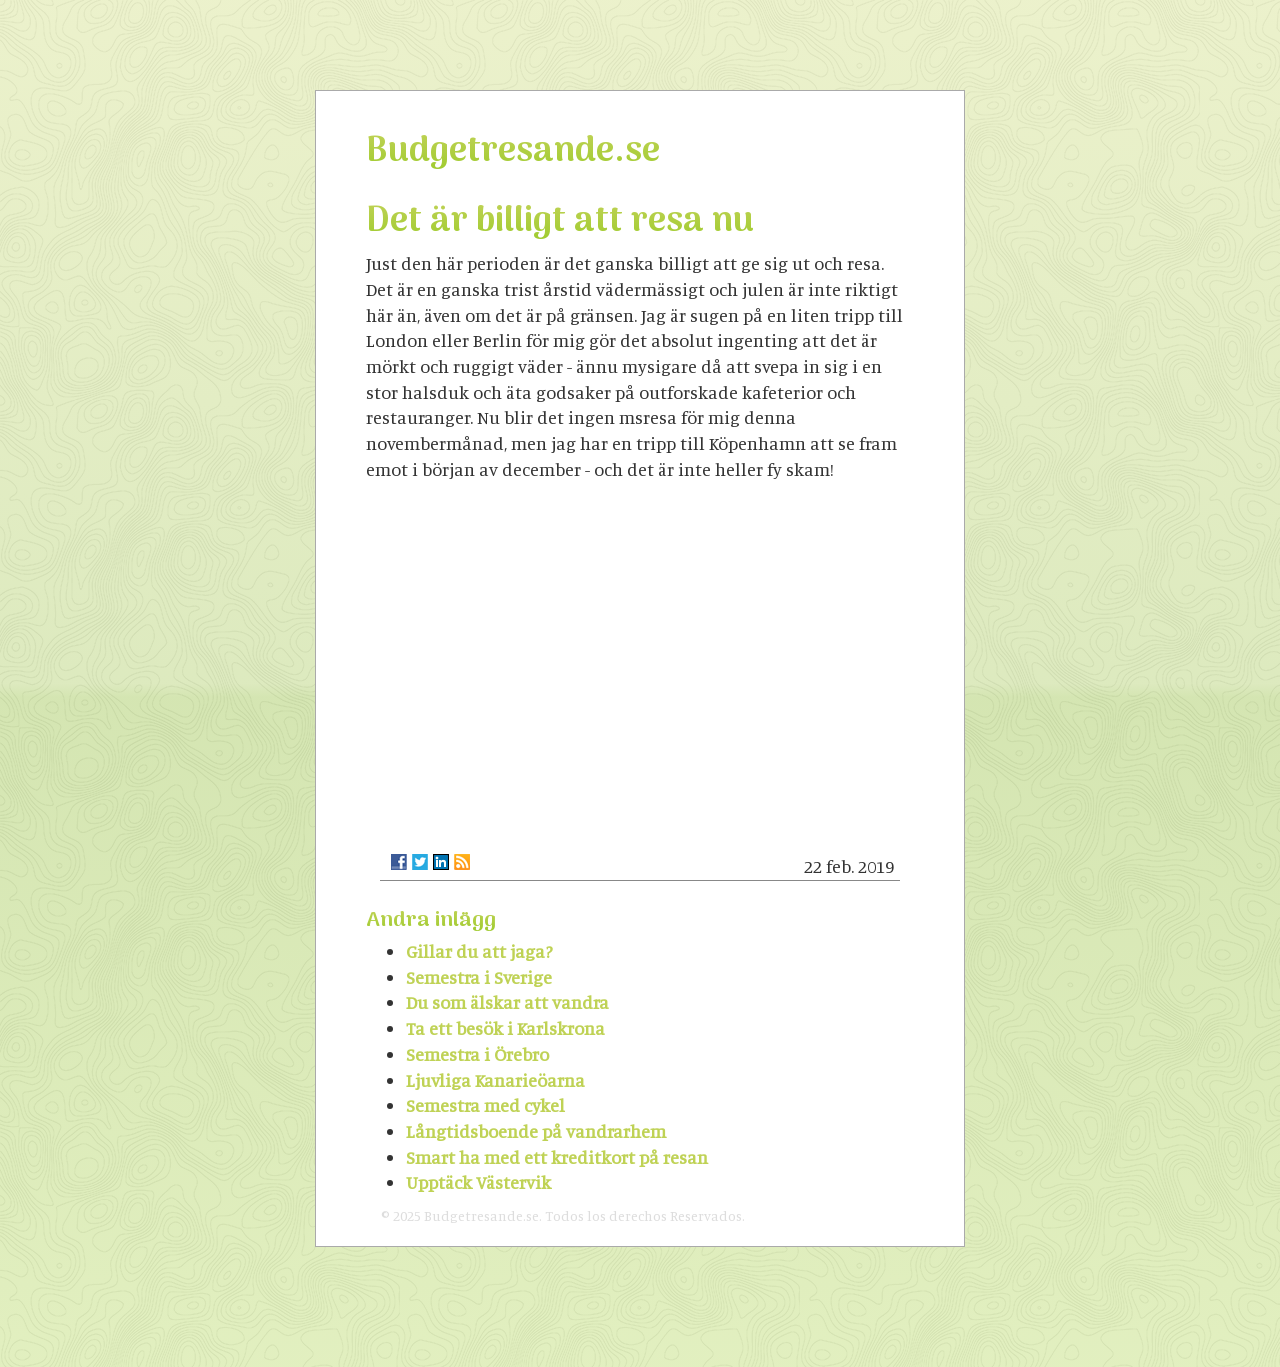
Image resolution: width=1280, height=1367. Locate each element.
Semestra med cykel (485, 1105)
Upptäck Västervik (478, 1182)
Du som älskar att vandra (507, 1002)
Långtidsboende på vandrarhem (536, 1131)
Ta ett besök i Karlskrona (505, 1028)
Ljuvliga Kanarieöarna (495, 1080)
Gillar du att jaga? (479, 951)
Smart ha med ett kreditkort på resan (557, 1157)
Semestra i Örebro (477, 1054)
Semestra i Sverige (479, 977)
